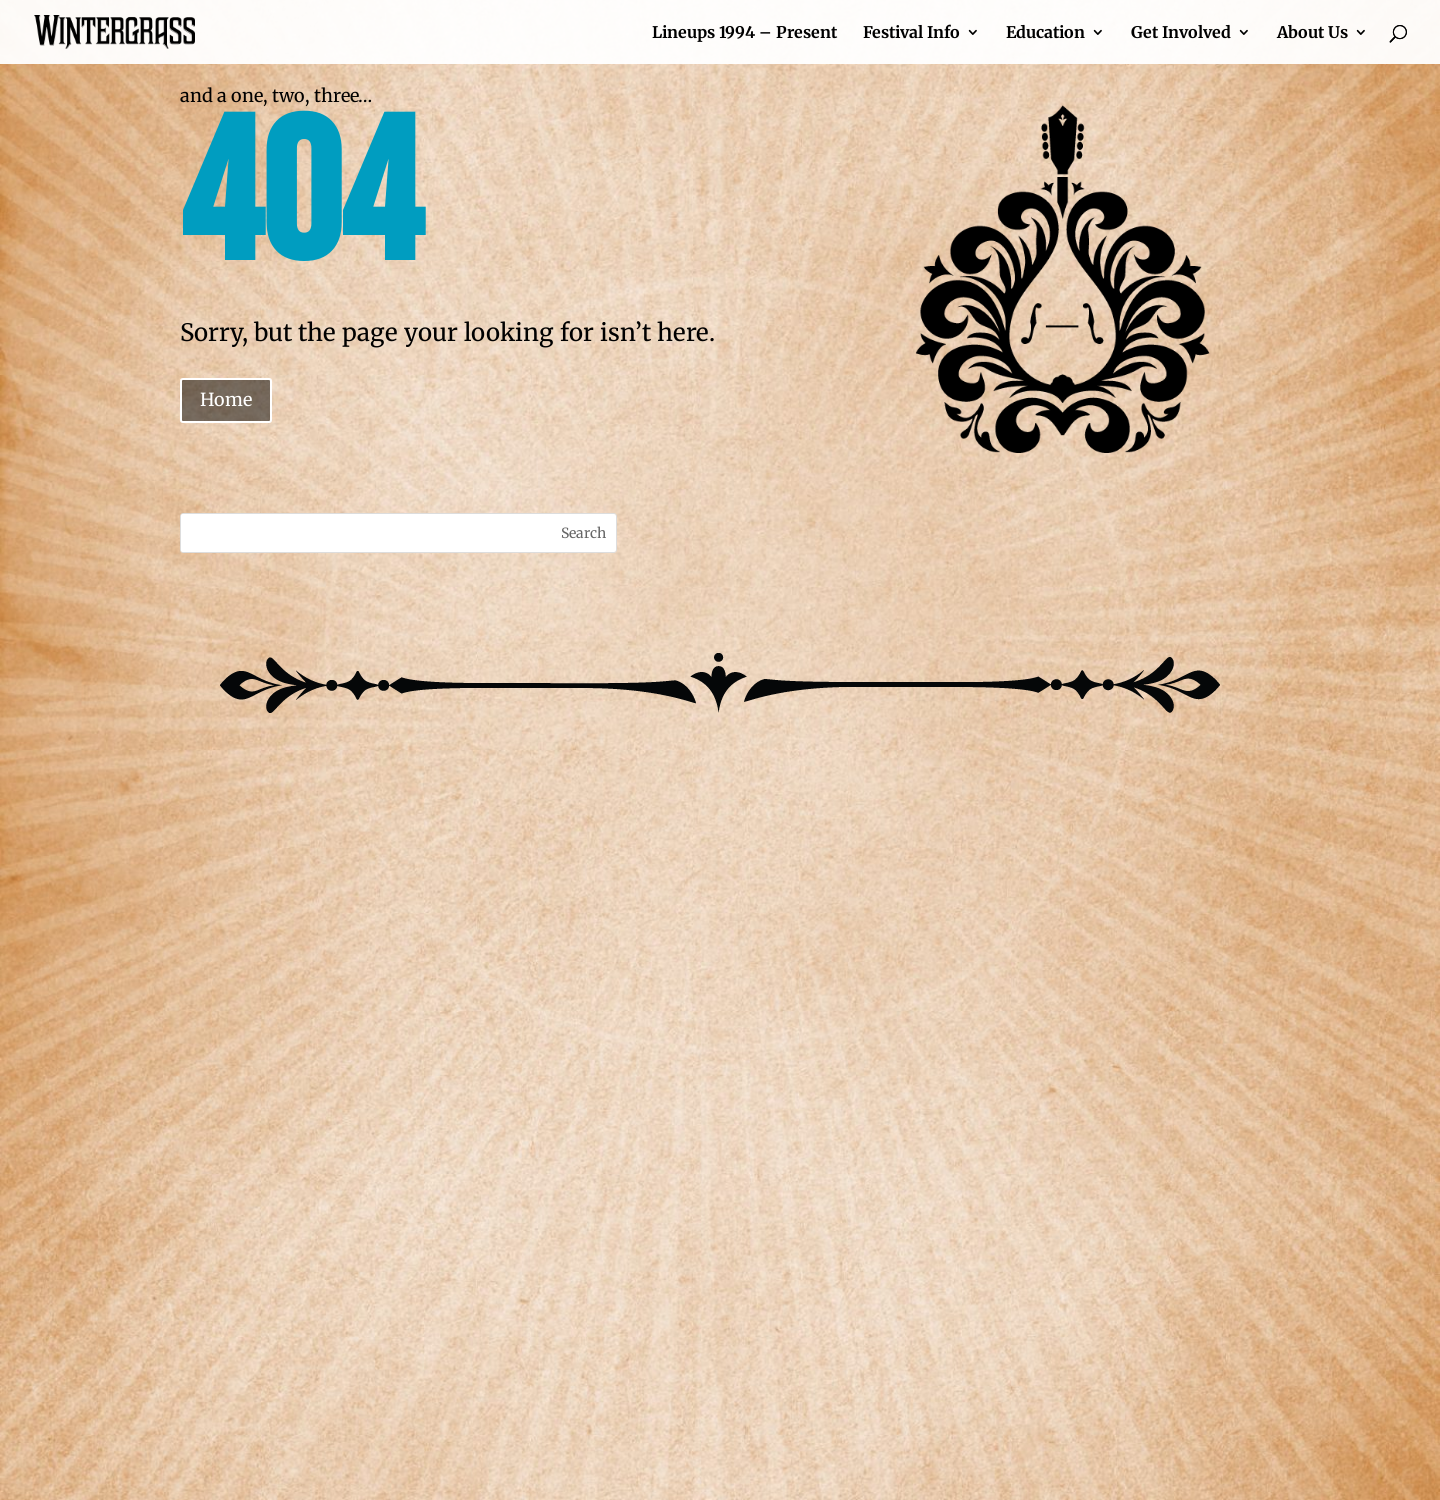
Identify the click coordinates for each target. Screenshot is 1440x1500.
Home (226, 399)
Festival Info (911, 33)
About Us (1312, 33)
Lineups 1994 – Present (744, 33)
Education (1045, 33)
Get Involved (1181, 33)
